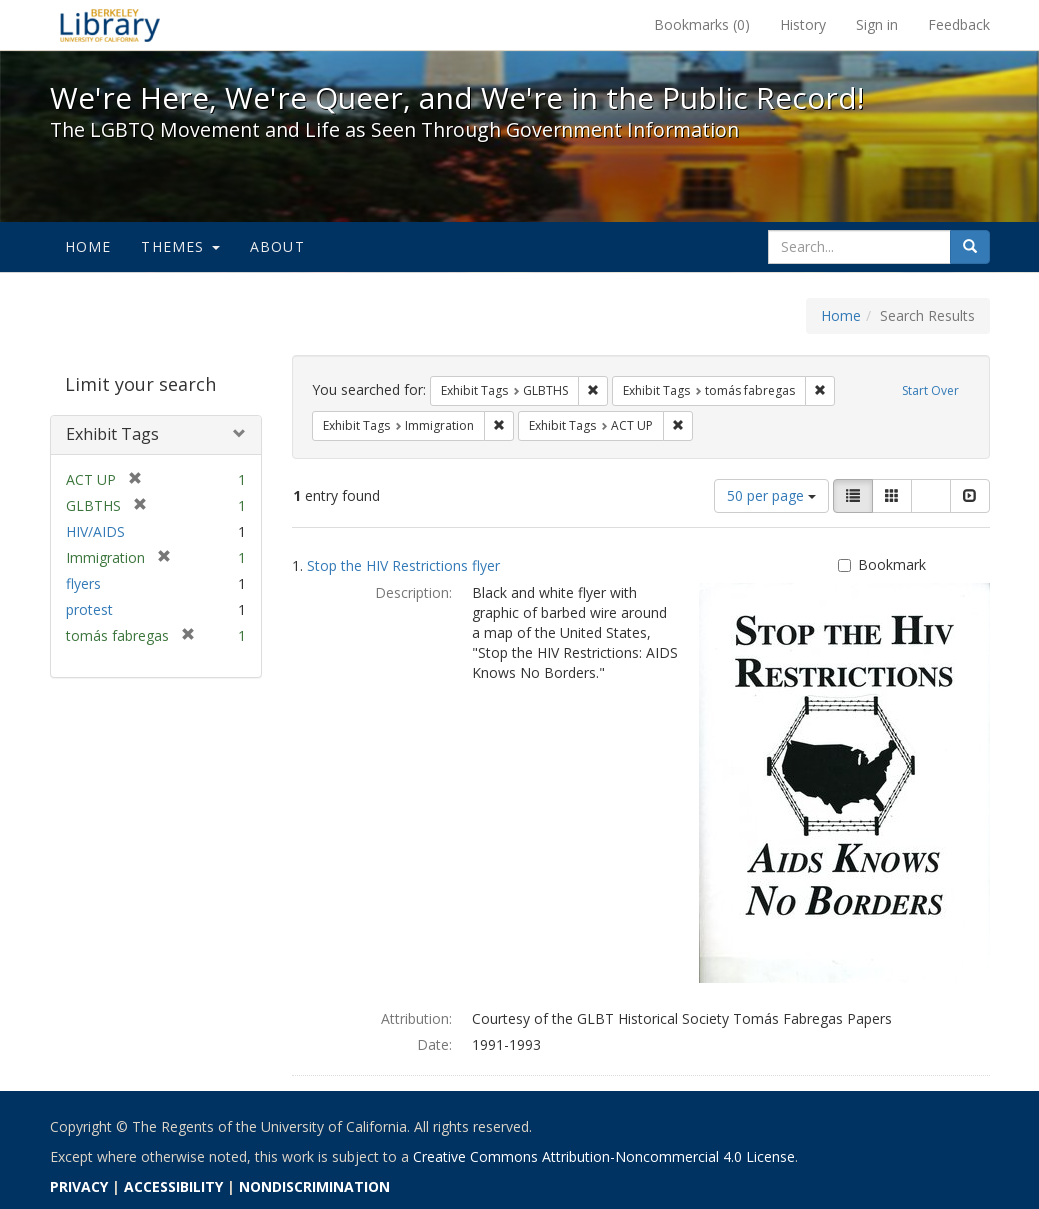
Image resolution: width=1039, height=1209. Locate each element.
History (803, 24)
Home (88, 246)
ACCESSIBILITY (173, 1186)
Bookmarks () (702, 24)
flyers (83, 583)
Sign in (877, 24)
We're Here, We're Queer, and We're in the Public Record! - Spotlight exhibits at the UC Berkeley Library (110, 25)
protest (89, 609)
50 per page (771, 495)
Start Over (930, 390)
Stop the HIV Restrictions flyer (403, 565)
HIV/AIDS (95, 531)
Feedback (959, 24)
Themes (180, 246)
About (277, 246)
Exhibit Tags (112, 434)
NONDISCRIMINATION (314, 1186)
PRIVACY (79, 1186)
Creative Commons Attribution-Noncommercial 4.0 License (604, 1156)
